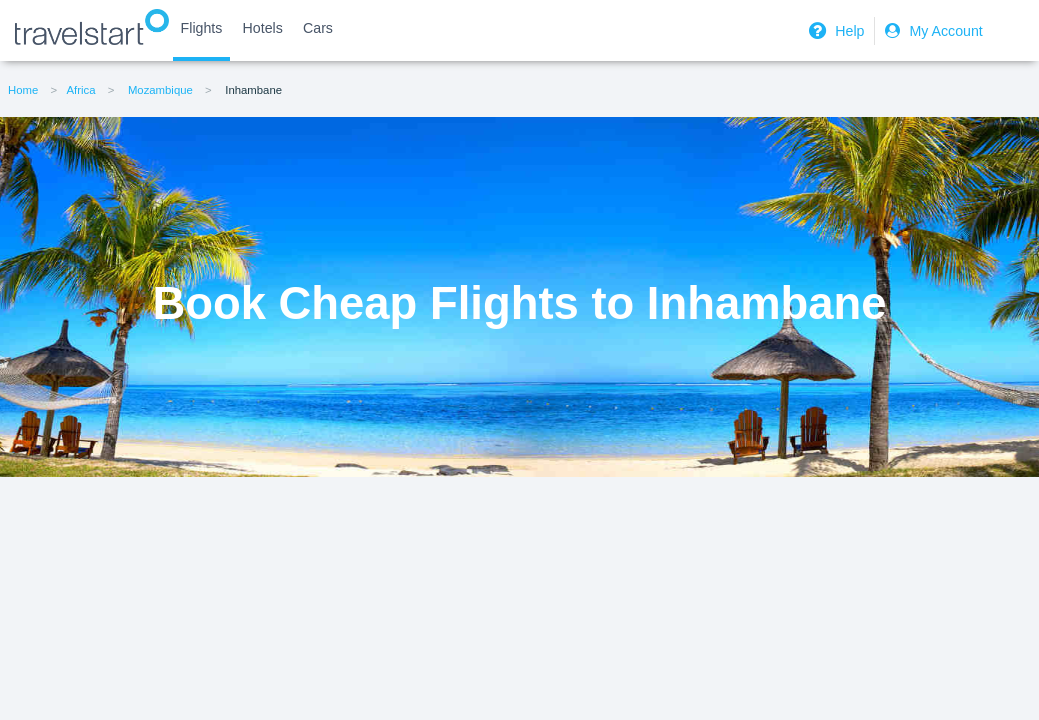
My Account (931, 31)
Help (834, 31)
